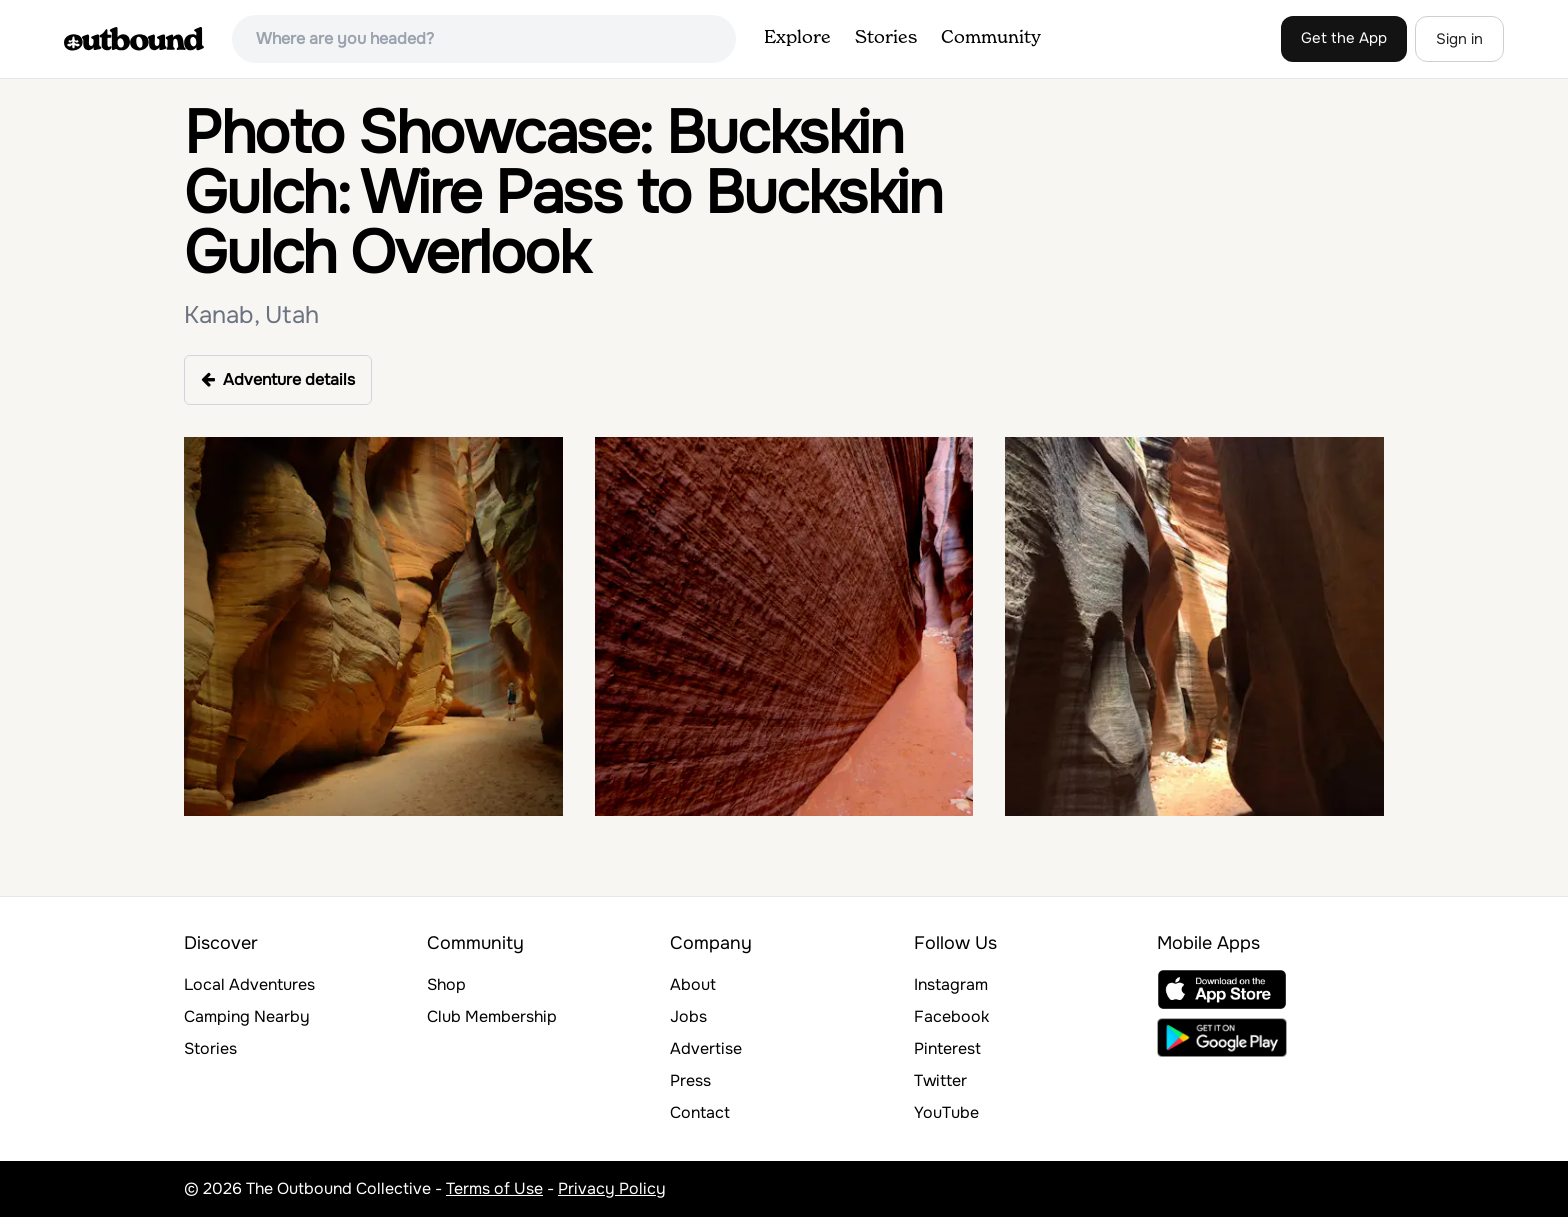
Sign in (1459, 39)
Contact (700, 1112)
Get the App (1344, 38)
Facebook (951, 1016)
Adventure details (278, 379)
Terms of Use (494, 1188)
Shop (446, 984)
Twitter (940, 1080)
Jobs (688, 1016)
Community (991, 38)
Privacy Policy (612, 1188)
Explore (797, 38)
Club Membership (492, 1016)
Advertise (706, 1048)
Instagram (951, 984)
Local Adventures (249, 984)
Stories (886, 38)
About (693, 984)
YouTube (946, 1112)
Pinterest (947, 1048)
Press (690, 1080)
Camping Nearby (247, 1016)
